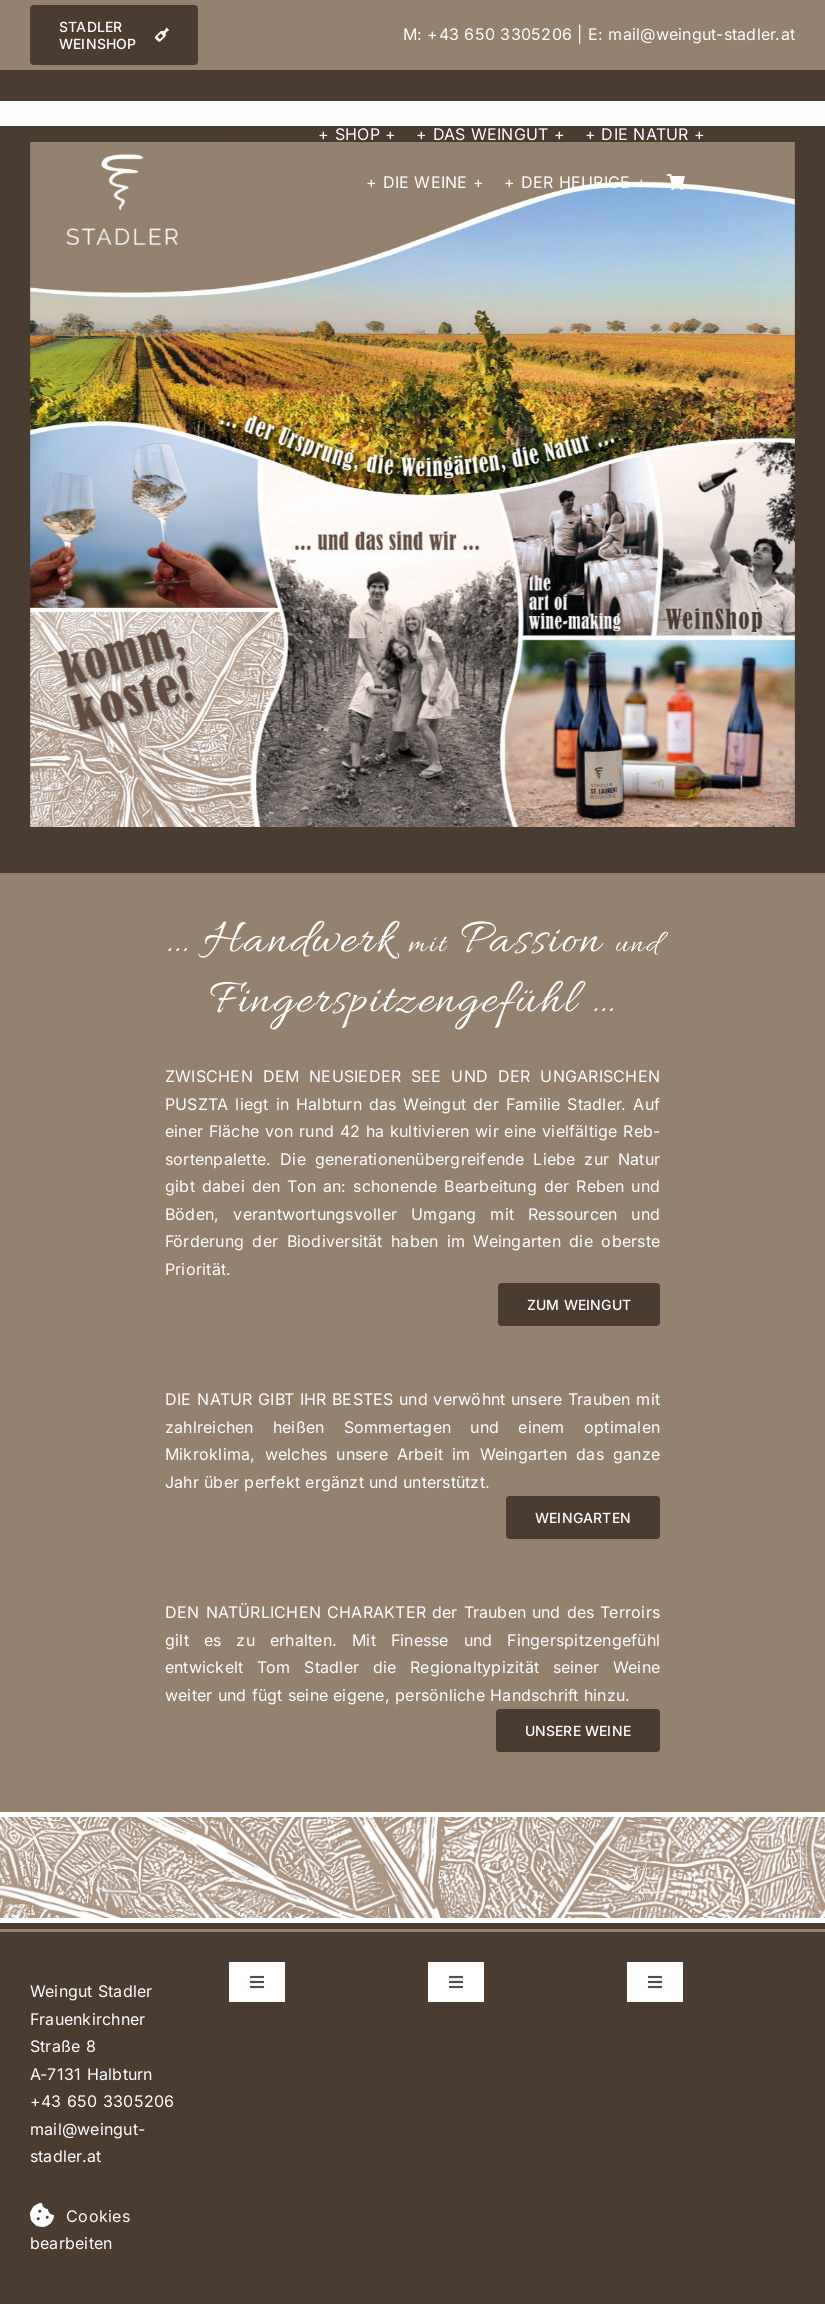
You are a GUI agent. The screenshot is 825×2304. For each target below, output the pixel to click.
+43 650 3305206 (499, 34)
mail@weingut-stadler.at (701, 34)
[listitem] (414, 341)
